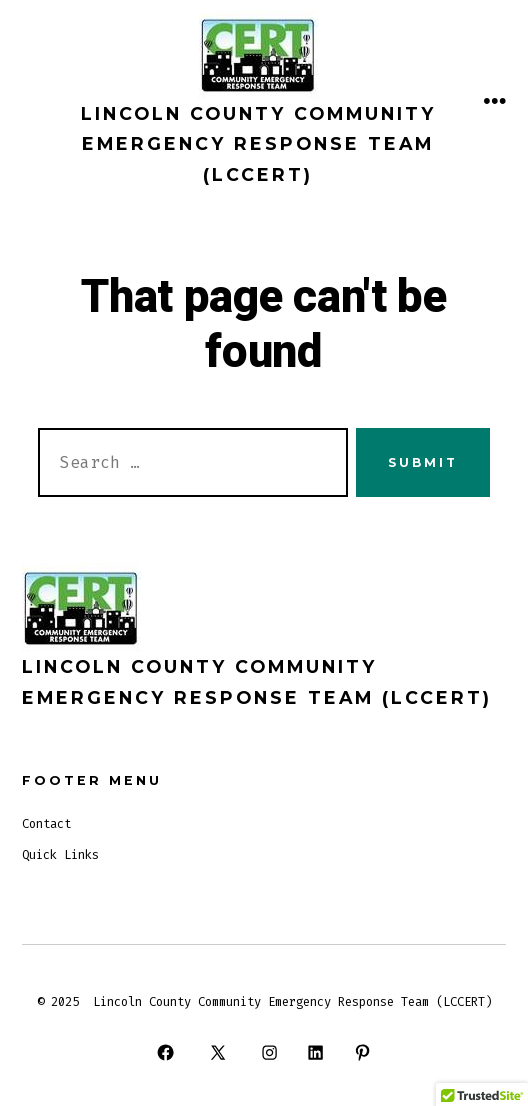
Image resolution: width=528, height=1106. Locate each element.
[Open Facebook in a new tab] (166, 1052)
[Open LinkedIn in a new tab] (316, 1052)
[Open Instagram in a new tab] (269, 1052)
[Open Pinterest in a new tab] (362, 1052)
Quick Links (60, 855)
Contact (46, 824)
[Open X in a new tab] (217, 1052)
